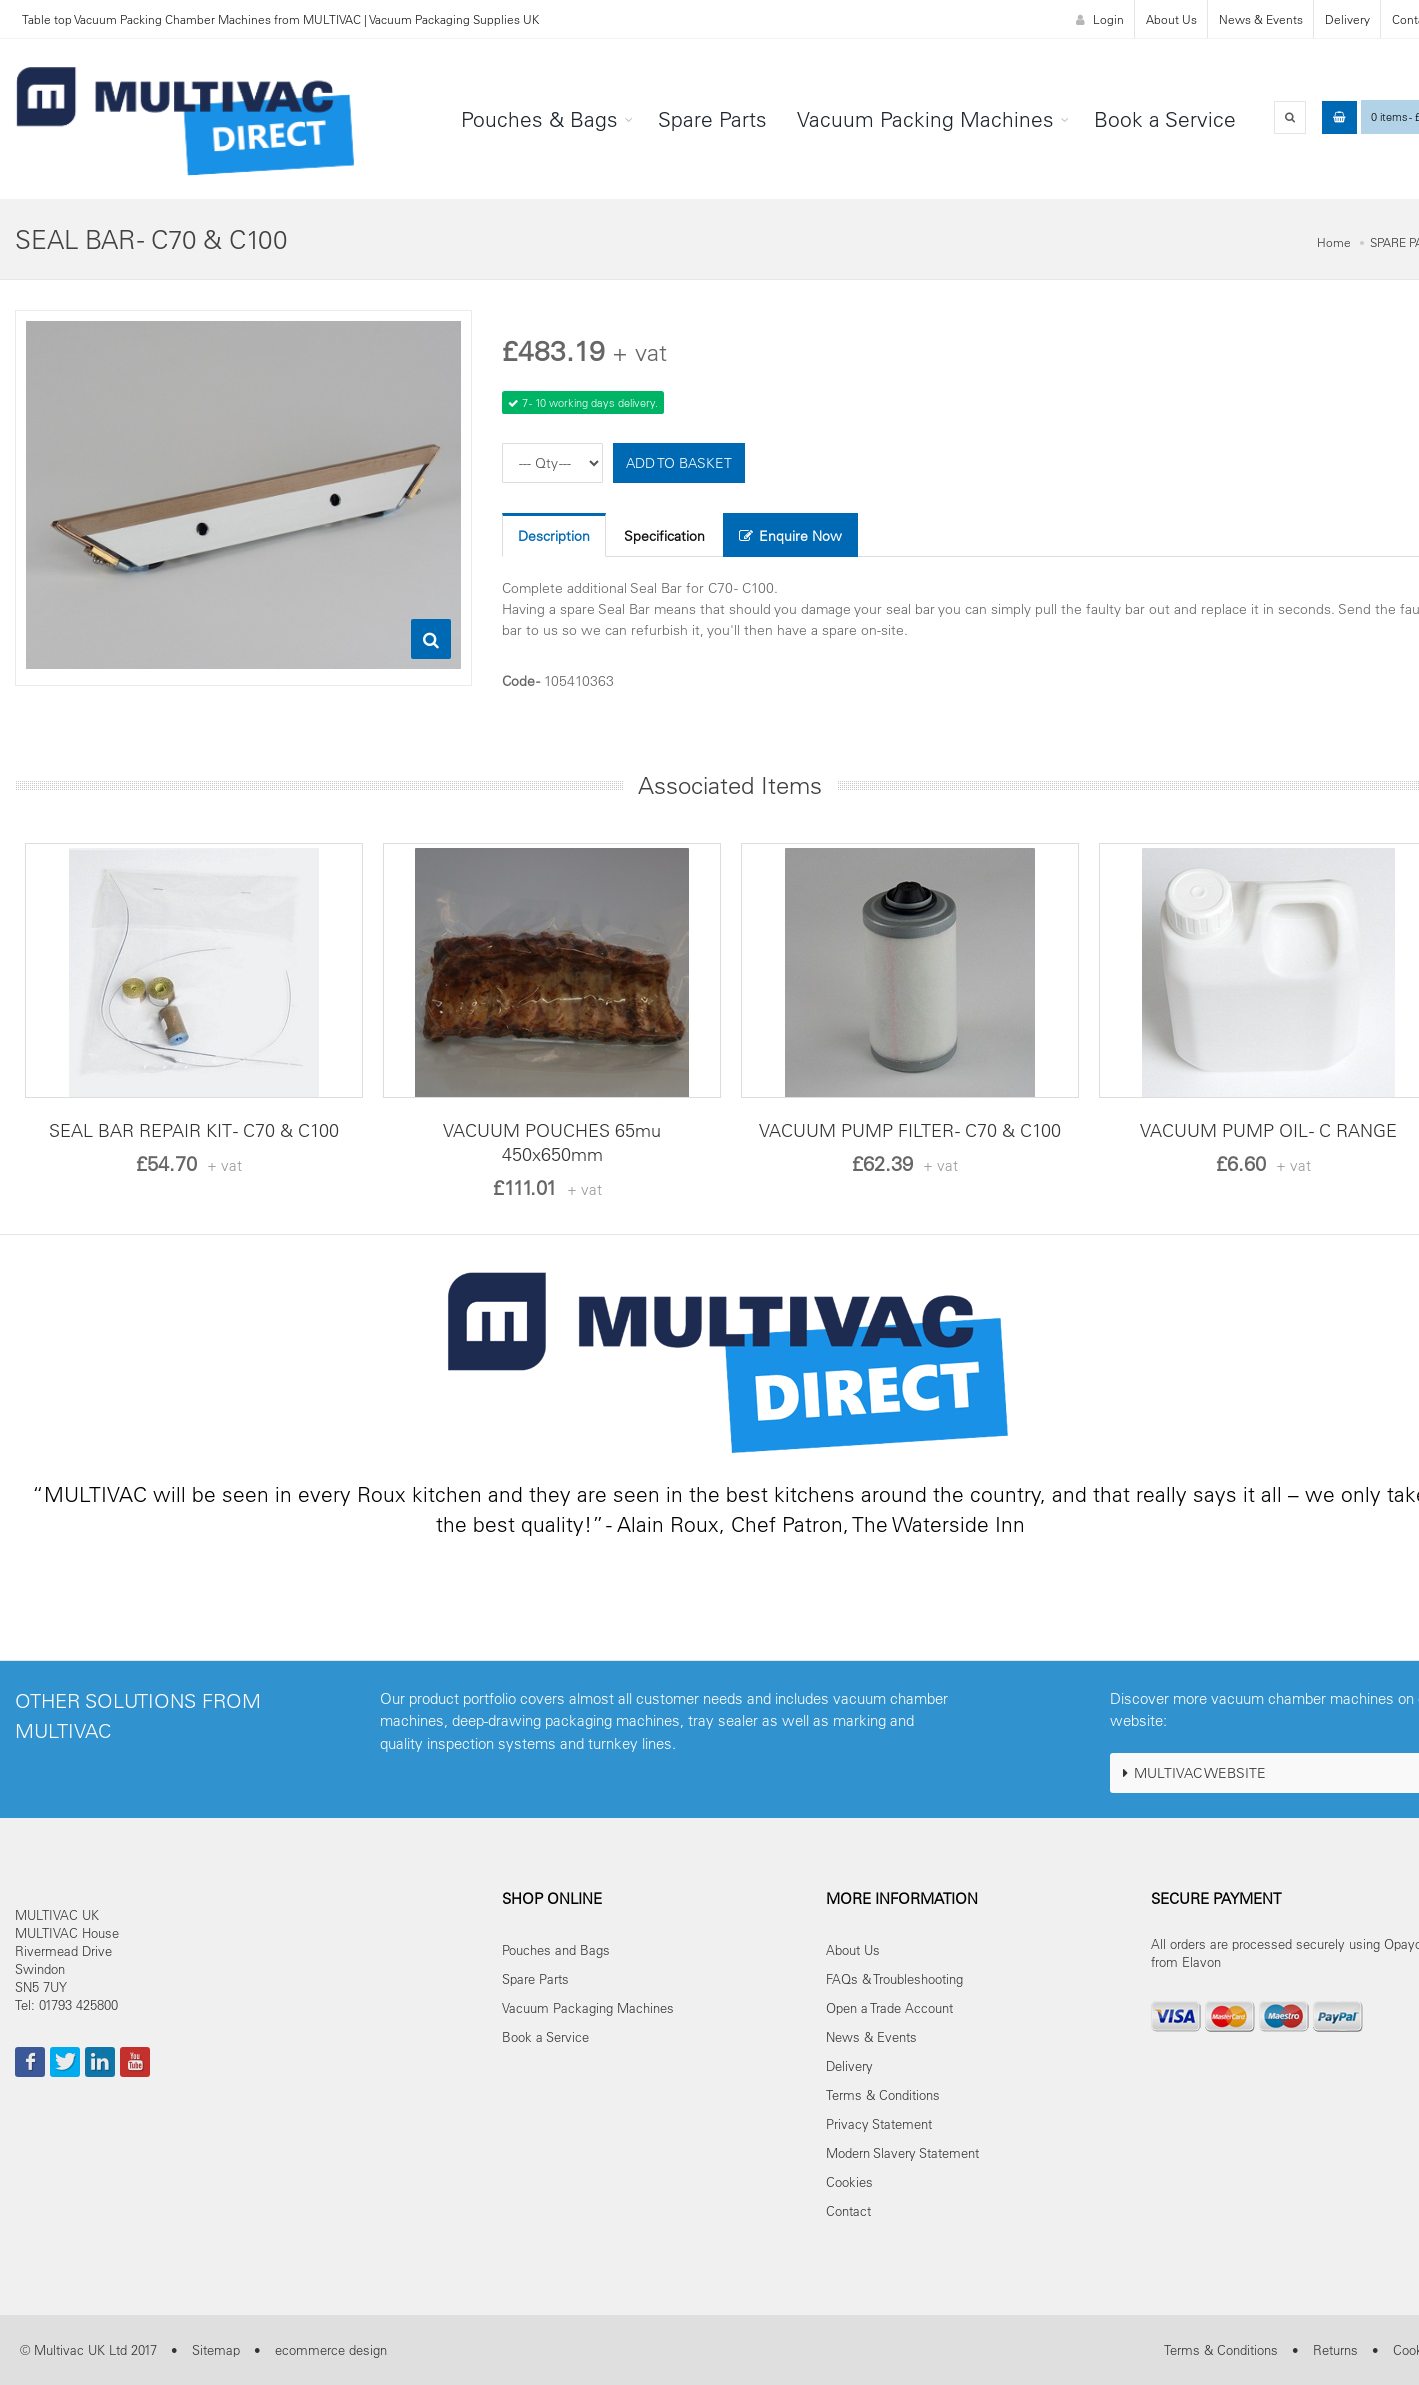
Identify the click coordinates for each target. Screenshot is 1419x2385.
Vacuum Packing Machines (925, 119)
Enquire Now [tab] (790, 536)
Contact (848, 2210)
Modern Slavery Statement (902, 2152)
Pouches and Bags (556, 1949)
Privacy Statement (879, 2123)
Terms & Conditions (883, 2094)
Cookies (849, 2181)
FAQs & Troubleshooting (894, 1978)
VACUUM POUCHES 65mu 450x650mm (552, 1142)
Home (1334, 242)
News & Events (1261, 19)
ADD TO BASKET (679, 463)
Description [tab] (554, 536)
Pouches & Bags (539, 119)
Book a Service (1165, 119)
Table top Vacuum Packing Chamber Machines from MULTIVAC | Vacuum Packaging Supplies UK (280, 19)
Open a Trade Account (889, 2007)
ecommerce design (331, 2349)
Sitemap (216, 2349)
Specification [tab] (664, 536)
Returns (1335, 2349)
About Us (1171, 19)
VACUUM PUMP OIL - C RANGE (1268, 1130)
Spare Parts (712, 119)
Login (1100, 19)
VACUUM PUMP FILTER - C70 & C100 (910, 1130)
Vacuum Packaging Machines (588, 2007)
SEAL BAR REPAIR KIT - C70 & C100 (194, 1130)
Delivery (1347, 19)
